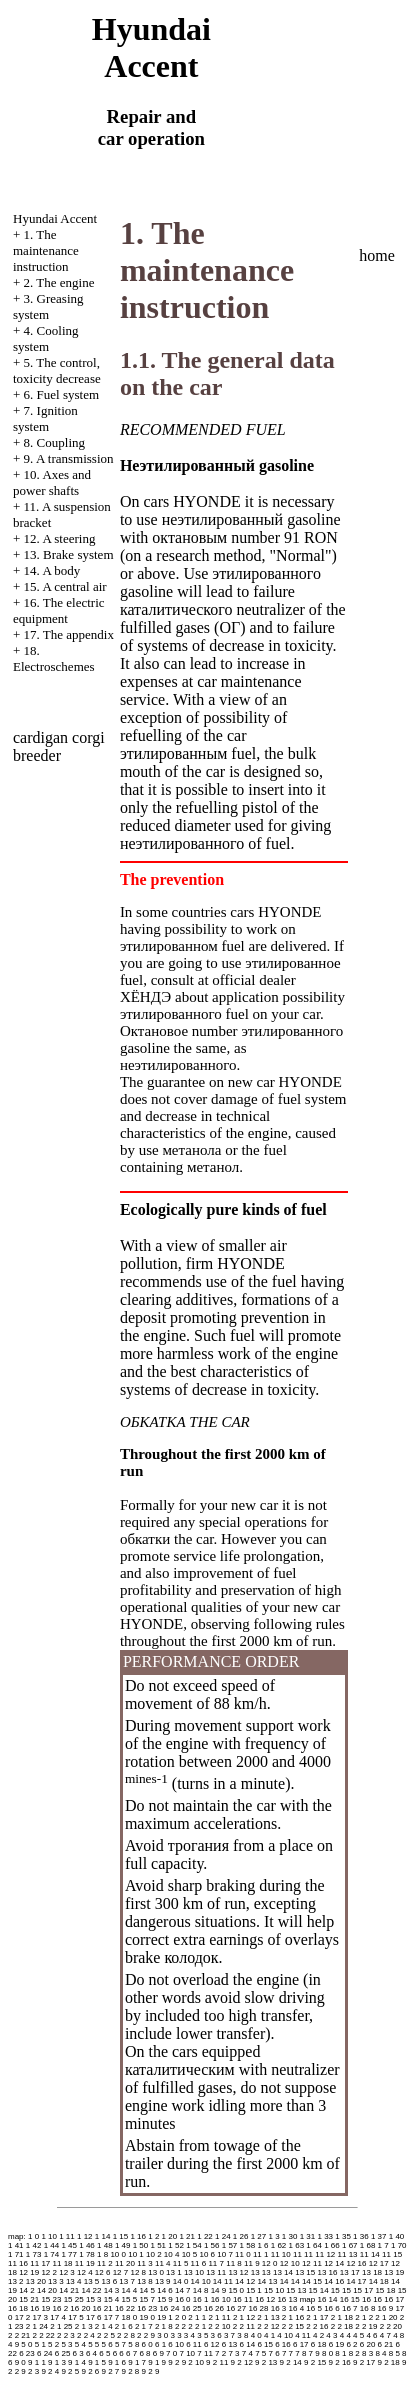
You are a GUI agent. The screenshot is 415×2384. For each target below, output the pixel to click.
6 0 (147, 2344)
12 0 (270, 2263)
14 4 (130, 2290)
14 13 (267, 2281)
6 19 (337, 2344)
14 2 (27, 2290)
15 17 (363, 2290)
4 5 (358, 2335)
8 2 (354, 2353)
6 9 (158, 2353)
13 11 (216, 2272)
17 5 (76, 2317)
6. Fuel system (61, 394)
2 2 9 (146, 2335)
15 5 (130, 2299)
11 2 (105, 2263)
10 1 (136, 2254)
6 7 (131, 2353)
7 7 (287, 2353)
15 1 (254, 2290)
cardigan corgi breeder (59, 746)
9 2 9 (151, 2371)
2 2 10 (219, 2326)
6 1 (160, 2344)
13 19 (394, 2272)
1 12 (85, 2236)
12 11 (312, 2263)
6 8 (144, 2353)
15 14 (319, 2290)
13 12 (238, 2272)
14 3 (112, 2290)
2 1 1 (197, 2317)
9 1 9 (157, 2362)
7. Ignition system (45, 418)
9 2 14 (291, 2362)
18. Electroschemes (54, 658)
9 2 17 (364, 2362)
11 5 (181, 2263)
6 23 (27, 2353)
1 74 (52, 2254)
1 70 (399, 2245)
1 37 (379, 2236)
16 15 (350, 2299)
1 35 (343, 2236)
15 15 (341, 2290)
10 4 (172, 2254)
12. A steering (60, 538)
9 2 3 (30, 2371)
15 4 (112, 2299)
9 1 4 (77, 2362)
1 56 (212, 2245)
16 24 (169, 2308)
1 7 (383, 2245)
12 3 (67, 2272)
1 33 (325, 2236)
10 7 (225, 2254)
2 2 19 (366, 2326)
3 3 (175, 2335)
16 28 (258, 2308)
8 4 (380, 2353)
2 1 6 (124, 2326)
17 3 (41, 2317)
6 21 (386, 2344)
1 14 (103, 2236)
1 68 (368, 2245)
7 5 (260, 2353)
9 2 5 (70, 2371)
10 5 (190, 2254)
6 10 (176, 2344)
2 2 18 (342, 2326)
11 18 (63, 2263)
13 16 (328, 2272)
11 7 (216, 2263)
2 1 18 (342, 2317)
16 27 (236, 2308)
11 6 (199, 2263)
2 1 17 (317, 2317)
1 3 (273, 2236)
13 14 (283, 2272)
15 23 (51, 2299)
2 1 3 (84, 2326)
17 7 (112, 2317)
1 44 (52, 2245)
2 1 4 (104, 2326)
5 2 (53, 2344)
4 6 (371, 2335)
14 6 (165, 2290)
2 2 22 (43, 2335)
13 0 (156, 2272)
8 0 (327, 2353)
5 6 (107, 2344)
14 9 (219, 2290)
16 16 (372, 2299)
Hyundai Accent (55, 218)
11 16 (18, 2263)
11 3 (145, 2263)
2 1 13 (268, 2317)
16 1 (201, 2299)
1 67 (350, 2245)
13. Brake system (69, 554)
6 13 (230, 2344)
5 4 (80, 2344)
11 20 (125, 2263)
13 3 (56, 2281)
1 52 (176, 2245)
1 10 (49, 2236)
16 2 (61, 2308)
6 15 (265, 2344)
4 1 (269, 2335)
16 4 (297, 2308)
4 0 (256, 2335)
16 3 (279, 2308)
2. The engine (59, 282)
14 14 (290, 2281)
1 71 (16, 2254)
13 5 (92, 2281)
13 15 (305, 2272)
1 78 (87, 2254)
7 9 (314, 2353)
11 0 (243, 2254)
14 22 (91, 2290)
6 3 (78, 2353)
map (308, 2299)
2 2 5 (106, 2335)
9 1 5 (97, 2362)
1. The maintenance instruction (46, 250)
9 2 (173, 2362)
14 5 (147, 2290)
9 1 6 (117, 2362)
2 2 (180, 2326)
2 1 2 (364, 2317)
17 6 (94, 2317)
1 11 (67, 2236)
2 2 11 (244, 2326)
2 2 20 (391, 2326)
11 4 (163, 2263)
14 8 (201, 2290)
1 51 (159, 2245)
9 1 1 (37, 2362)
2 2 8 (126, 2335)
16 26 (214, 2308)
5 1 (40, 2344)
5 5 (93, 2344)
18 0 (130, 2317)
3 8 (242, 2335)
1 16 (138, 2236)
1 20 (170, 2236)
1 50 (141, 2245)
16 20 (80, 2308)
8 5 (394, 2353)
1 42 (34, 2245)
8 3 (367, 2353)
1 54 (194, 2245)
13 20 (36, 2281)
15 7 (147, 2299)
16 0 (183, 2299)
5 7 (120, 2344)
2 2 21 (19, 2335)
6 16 (283, 2344)
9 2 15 (315, 2362)
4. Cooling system (46, 338)
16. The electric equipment (59, 610)
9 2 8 (131, 2371)
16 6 (332, 2308)
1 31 (308, 2236)
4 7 (385, 2335)
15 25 (74, 2299)
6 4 (91, 2353)
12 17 (379, 2263)
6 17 (301, 2344)
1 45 (69, 2245)
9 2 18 (389, 2362)
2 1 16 (293, 2317)
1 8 (102, 2254)
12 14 (334, 2263)
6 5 (104, 2353)
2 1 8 (164, 2326)
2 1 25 (61, 2326)
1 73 (34, 2254)
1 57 (230, 2245)
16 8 (368, 2308)
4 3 (331, 2335)
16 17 (394, 2299)
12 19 (29, 2272)
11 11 (303, 2254)
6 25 (63, 2353)
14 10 (201, 2281)
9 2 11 (217, 2362)
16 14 (327, 2299)
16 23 (147, 2308)
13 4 (74, 2281)
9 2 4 (50, 2371)
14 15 (312, 2281)
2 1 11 (219, 2317)
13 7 (127, 2281)
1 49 (123, 2245)
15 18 (385, 2290)
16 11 (243, 2299)
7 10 (187, 2353)
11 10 (281, 2254)
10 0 (118, 2254)
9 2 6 (90, 2371)
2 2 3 (66, 2335)
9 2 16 (340, 2362)
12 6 (103, 2272)
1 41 (16, 2245)
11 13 (348, 2254)
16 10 (221, 2299)
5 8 (133, 2344)
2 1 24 (37, 2326)
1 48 (105, 2245)
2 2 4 (86, 2335)
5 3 (66, 2344)
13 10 (194, 2272)
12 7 (121, 2272)
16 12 (265, 2299)
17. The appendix (69, 634)
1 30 (290, 2236)
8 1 (340, 2353)
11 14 (370, 2254)
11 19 (85, 2263)
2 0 (180, 2317)
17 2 (23, 2317)
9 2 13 (266, 2362)
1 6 (262, 2245)
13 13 (261, 2272)
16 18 (18, 2308)
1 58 (248, 2245)
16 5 (314, 2308)
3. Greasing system (48, 306)
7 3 (233, 2353)
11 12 (325, 2254)
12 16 (356, 2263)
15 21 (29, 2299)
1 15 (121, 2236)
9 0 (20, 2362)
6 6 (118, 2353)
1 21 (187, 2236)
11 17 (40, 2263)
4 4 (345, 2335)
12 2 (49, 2272)
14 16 (334, 2281)
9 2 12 (242, 2362)
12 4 (85, 2272)
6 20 (368, 2344)
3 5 (202, 2335)
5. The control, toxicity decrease (57, 370)
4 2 (318, 2335)
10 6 (207, 2254)
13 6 (110, 2281)
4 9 (13, 2344)
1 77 (69, 2254)
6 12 (212, 2344)
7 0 (171, 2353)
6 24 (45, 2353)
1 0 (33, 2236)
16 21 (103, 2308)
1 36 (361, 2236)
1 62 (279, 2245)
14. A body (52, 570)
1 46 (87, 2245)
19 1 (165, 2317)
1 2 (153, 2236)
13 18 (372, 2272)
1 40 (397, 2236)
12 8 (138, 2272)
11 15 (392, 2254)
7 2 (220, 2353)
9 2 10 (193, 2362)
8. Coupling (54, 442)
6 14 (248, 2344)
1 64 (314, 2245)
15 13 (296, 2290)
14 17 (356, 2281)
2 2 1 (197, 2326)
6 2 (351, 2344)
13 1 (174, 2272)
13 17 (350, 2272)
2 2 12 (268, 2326)
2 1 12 (244, 2317)
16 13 (287, 2299)
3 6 (216, 2335)
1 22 (205, 2236)
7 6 (274, 2353)
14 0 (181, 2281)
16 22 (125, 2308)
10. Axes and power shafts (52, 482)
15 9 (165, 2299)
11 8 (234, 2263)
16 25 (192, 2308)
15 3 (94, 2299)
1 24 (223, 2236)
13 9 (163, 2281)
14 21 (69, 2290)
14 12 (245, 2281)
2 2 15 (293, 2326)
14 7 (183, 2290)
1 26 (241, 2236)
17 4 (58, 2317)
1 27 (259, 2236)
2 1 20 (386, 2317)
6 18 (319, 2344)
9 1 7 (137, 2362)
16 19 (40, 2308)
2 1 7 (144, 2326)
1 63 (297, 2245)
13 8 (145, 2281)
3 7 (229, 2335)
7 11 (205, 2353)
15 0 (236, 2290)
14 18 (379, 2281)
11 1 (261, 2254)
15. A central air (65, 586)
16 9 (386, 2308)
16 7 (350, 2308)
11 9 (252, 2263)
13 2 (16, 2281)
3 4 (189, 2335)
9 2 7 (110, 2371)
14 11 (223, 2281)
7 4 (247, 2353)
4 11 (303, 2335)
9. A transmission (69, 458)
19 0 (147, 2317)
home (377, 255)
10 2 (154, 2254)
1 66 (332, 2245)
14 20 (47, 2290)
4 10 (285, 2335)
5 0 (26, 2344)
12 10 (290, 2263)
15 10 (274, 2290)
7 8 (300, 2353)
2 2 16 (317, 2326)
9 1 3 (57, 2362)
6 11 (194, 2344)
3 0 (162, 2335)
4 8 (398, 2335)
